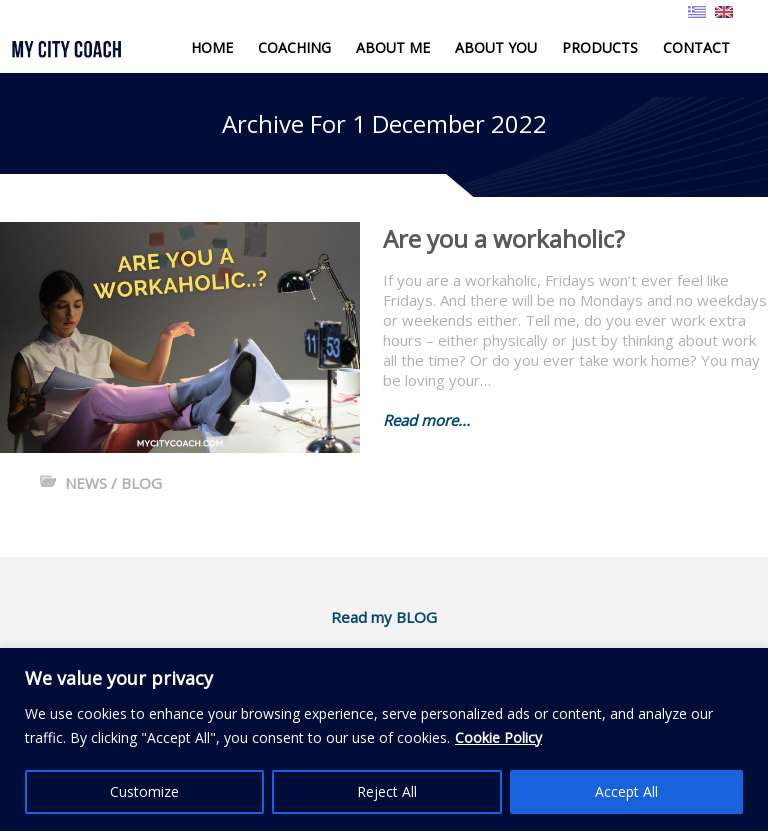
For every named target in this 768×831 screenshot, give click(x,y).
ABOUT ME (393, 47)
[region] (384, 739)
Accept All (626, 791)
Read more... (426, 420)
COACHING (294, 47)
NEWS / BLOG (113, 483)
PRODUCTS (600, 47)
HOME (212, 47)
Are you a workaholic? (504, 238)
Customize (144, 791)
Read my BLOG (384, 617)
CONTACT (696, 47)
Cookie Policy (498, 737)
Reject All (387, 791)
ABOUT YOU (496, 47)
